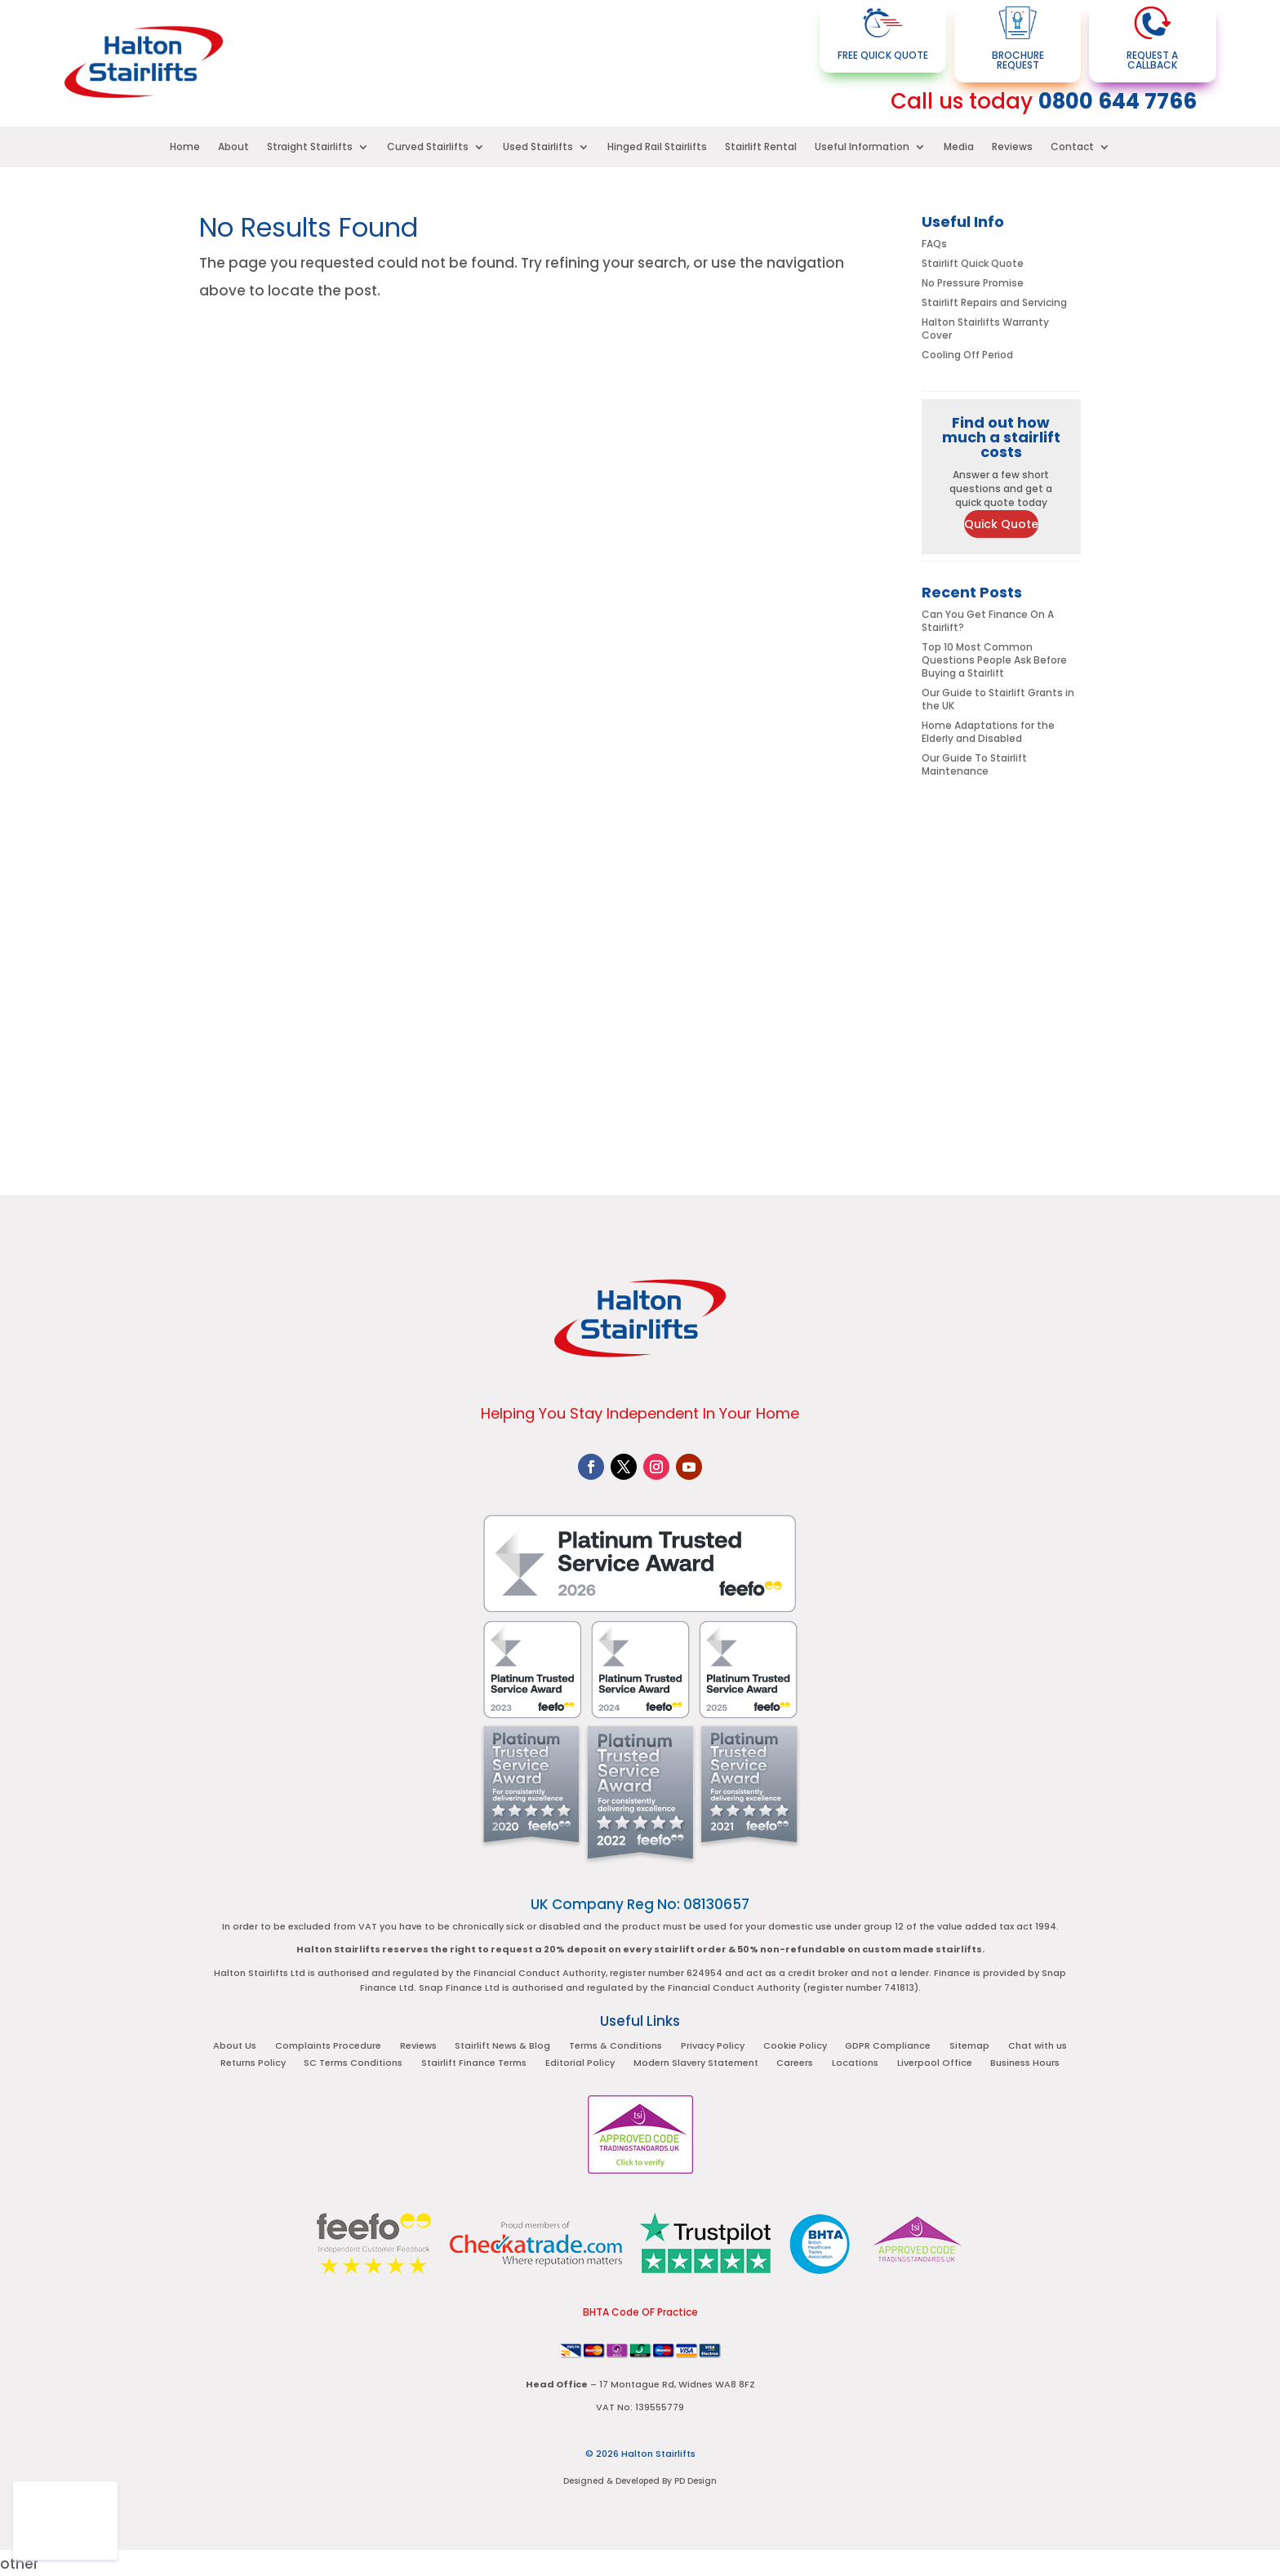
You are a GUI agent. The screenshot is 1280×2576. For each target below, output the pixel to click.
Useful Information (862, 147)
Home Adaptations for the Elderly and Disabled (988, 731)
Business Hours (1023, 2064)
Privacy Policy (712, 2047)
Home (185, 147)
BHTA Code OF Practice (640, 2310)
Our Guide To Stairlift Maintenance (974, 764)
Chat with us (1035, 2047)
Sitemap (968, 2047)
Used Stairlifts (538, 147)
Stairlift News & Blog (504, 2047)
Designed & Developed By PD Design (640, 2479)
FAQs (934, 244)
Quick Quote (1001, 524)
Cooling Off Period (967, 355)
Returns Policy (255, 2064)
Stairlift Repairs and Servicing (994, 302)
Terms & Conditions (616, 2047)
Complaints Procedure (331, 2047)
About (233, 147)
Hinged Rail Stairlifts (657, 147)
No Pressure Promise (973, 283)
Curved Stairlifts (428, 147)
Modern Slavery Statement (695, 2064)
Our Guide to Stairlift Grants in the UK (998, 699)
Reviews (1012, 147)
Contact (1072, 147)
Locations (854, 2064)
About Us (238, 2047)
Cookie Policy (794, 2047)
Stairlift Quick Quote (973, 263)
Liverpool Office (933, 2064)
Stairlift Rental (761, 147)
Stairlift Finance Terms (475, 2064)
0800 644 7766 (1117, 101)
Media (959, 147)
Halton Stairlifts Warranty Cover (985, 328)
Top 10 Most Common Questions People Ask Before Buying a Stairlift (994, 660)
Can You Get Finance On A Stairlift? (988, 620)
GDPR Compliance (887, 2047)
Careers (794, 2064)
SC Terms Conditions (355, 2064)
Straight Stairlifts (310, 147)
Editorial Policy (581, 2064)
